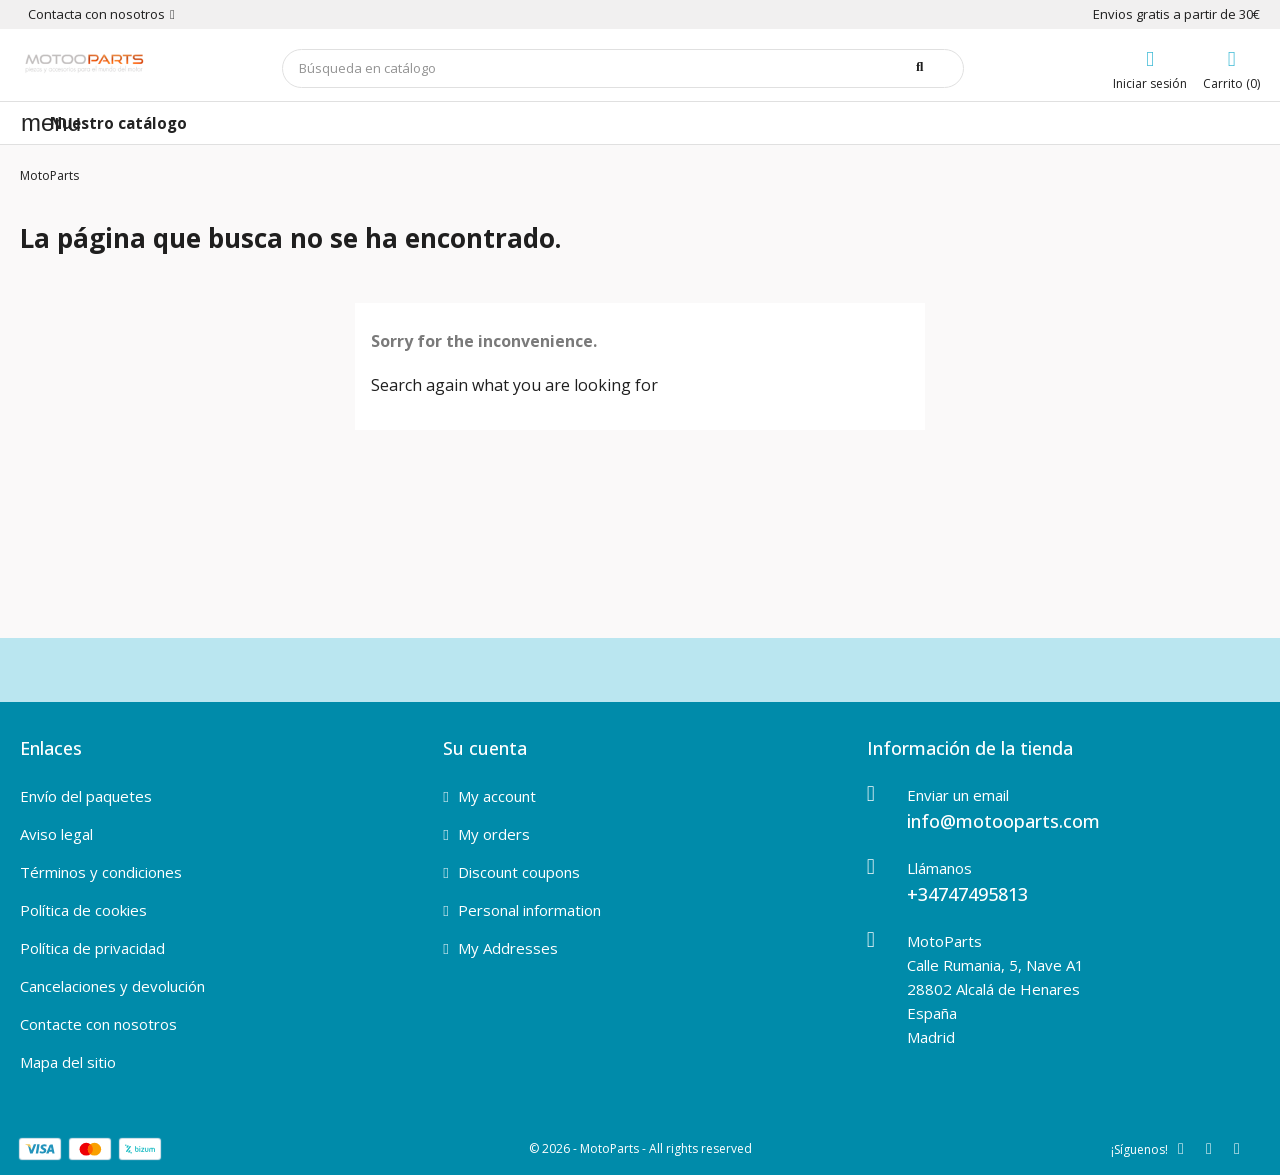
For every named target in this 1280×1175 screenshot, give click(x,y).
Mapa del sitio (68, 1062)
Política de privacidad (92, 948)
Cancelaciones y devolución (112, 986)
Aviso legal (56, 834)
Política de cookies (83, 910)
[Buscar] (623, 68)
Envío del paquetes (86, 796)
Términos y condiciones (101, 872)
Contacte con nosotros (98, 1024)
